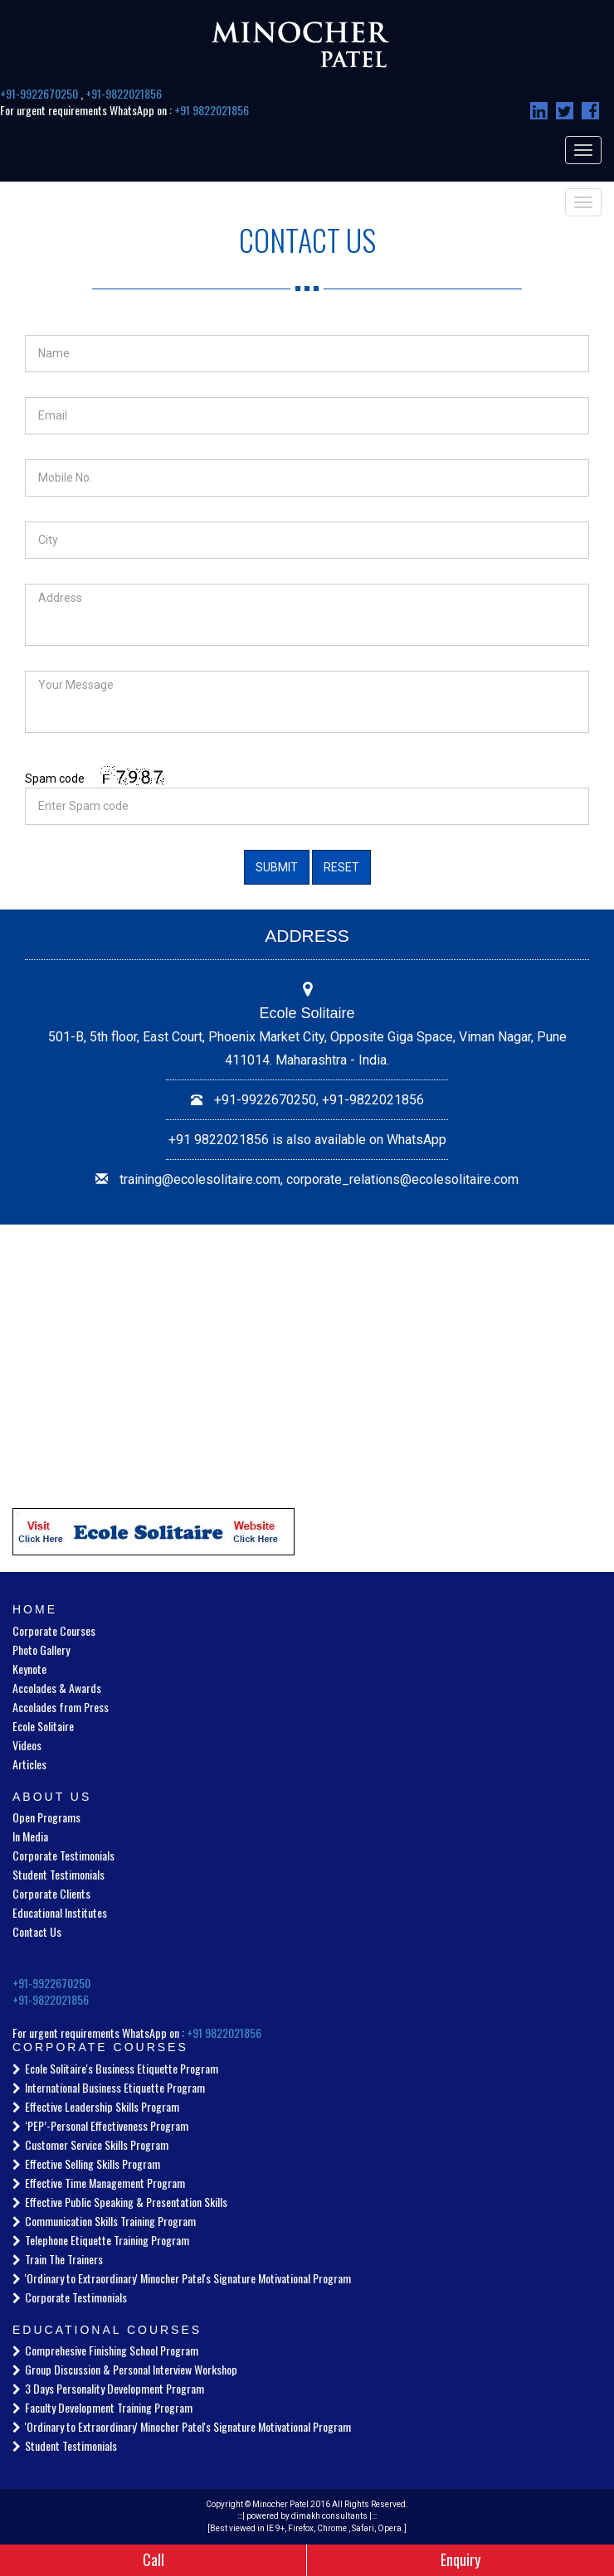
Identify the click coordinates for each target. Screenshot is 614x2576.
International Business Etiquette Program (115, 2087)
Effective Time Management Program (105, 2182)
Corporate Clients (51, 1893)
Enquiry (460, 2559)
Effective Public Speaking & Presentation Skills (126, 2201)
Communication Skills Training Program (110, 2220)
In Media (30, 1836)
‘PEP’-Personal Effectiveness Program (106, 2125)
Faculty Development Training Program (108, 2407)
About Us (51, 1796)
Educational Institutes (59, 1912)
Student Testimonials (58, 1874)
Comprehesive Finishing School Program (111, 2350)
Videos (26, 1745)
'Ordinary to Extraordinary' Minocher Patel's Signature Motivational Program (188, 2278)
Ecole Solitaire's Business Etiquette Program (121, 2068)
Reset (341, 867)
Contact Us (36, 1931)
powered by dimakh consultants (307, 2515)
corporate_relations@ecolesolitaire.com (402, 1179)
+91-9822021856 (123, 93)
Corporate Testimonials (63, 1855)
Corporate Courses (53, 1630)
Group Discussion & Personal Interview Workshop (131, 2369)
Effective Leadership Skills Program (102, 2106)
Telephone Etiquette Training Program (107, 2240)
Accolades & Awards (56, 1687)
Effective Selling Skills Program (92, 2163)
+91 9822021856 (211, 110)
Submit (277, 867)
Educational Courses (107, 2329)
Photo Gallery (41, 1649)
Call (153, 2559)
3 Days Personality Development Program (114, 2388)
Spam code (55, 778)
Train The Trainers (64, 2259)
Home (34, 1609)
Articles (29, 1764)
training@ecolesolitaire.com (199, 1179)
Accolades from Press (60, 1706)
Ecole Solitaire (43, 1725)
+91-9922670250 (40, 93)
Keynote (29, 1668)
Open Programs (46, 1817)
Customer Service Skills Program (96, 2144)
